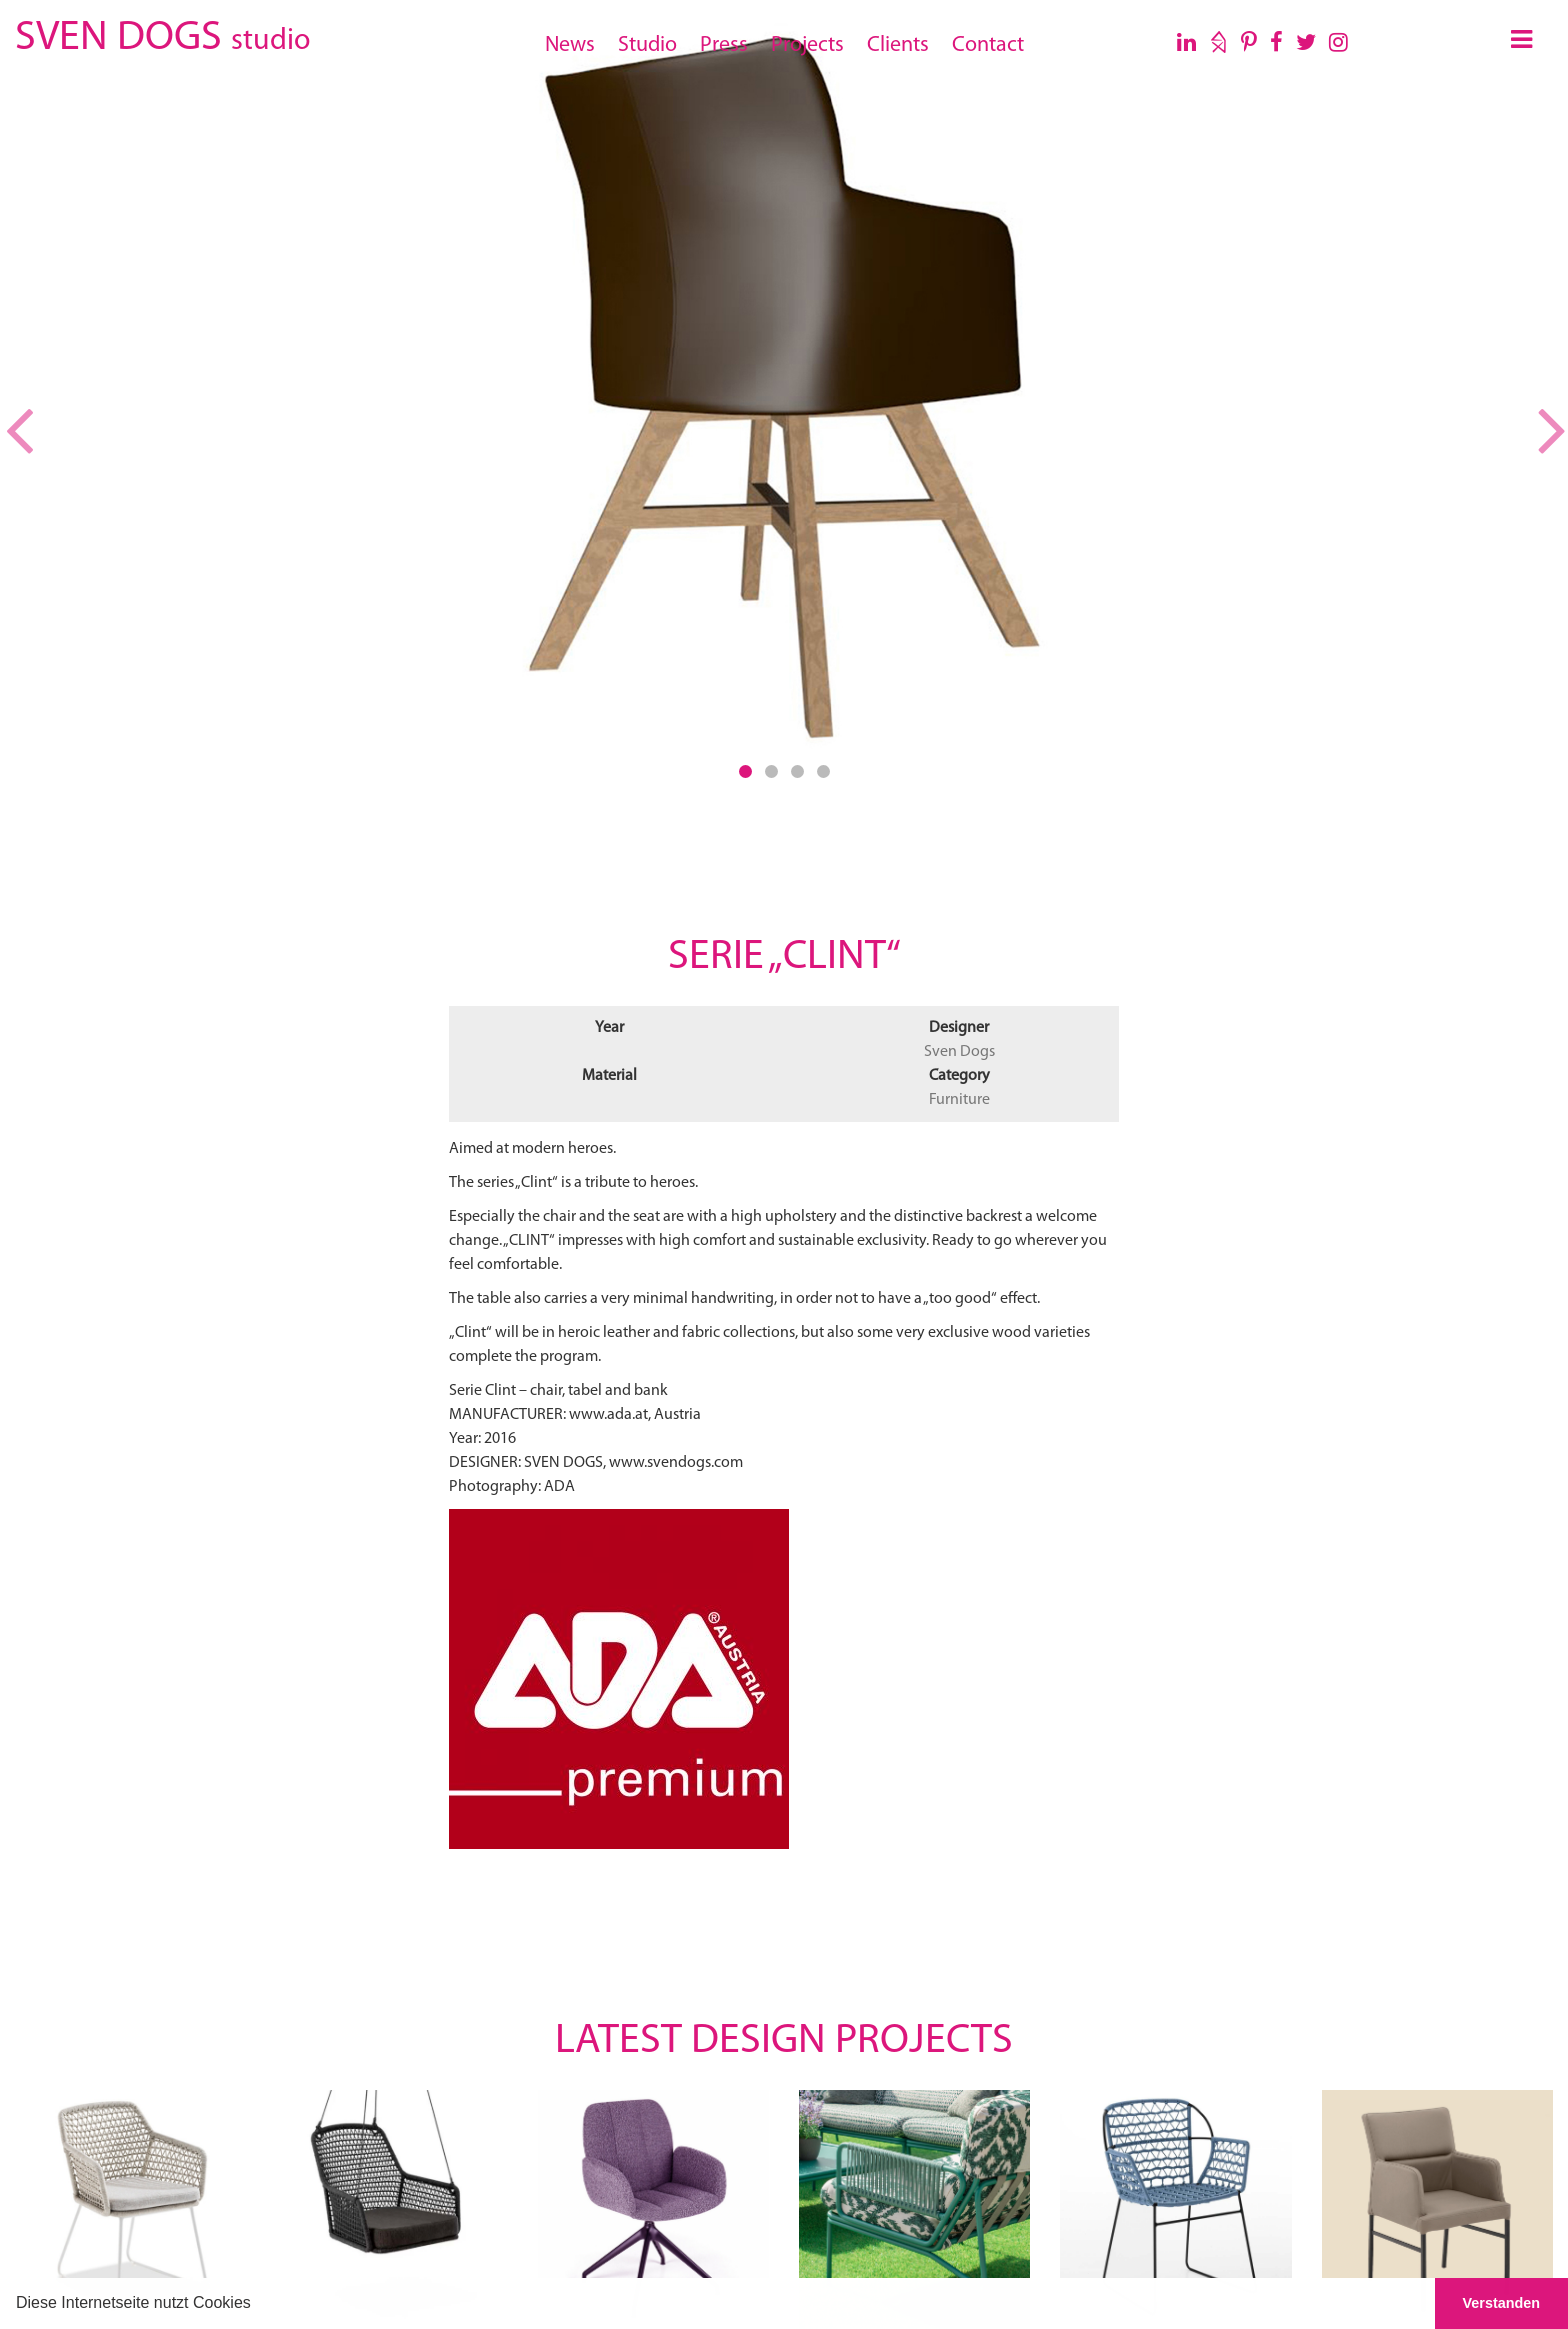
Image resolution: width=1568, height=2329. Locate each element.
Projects (807, 45)
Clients (898, 45)
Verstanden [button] (1502, 2303)
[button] (258, 2305)
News (570, 45)
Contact (988, 45)
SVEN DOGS (162, 34)
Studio (647, 45)
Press (724, 45)
